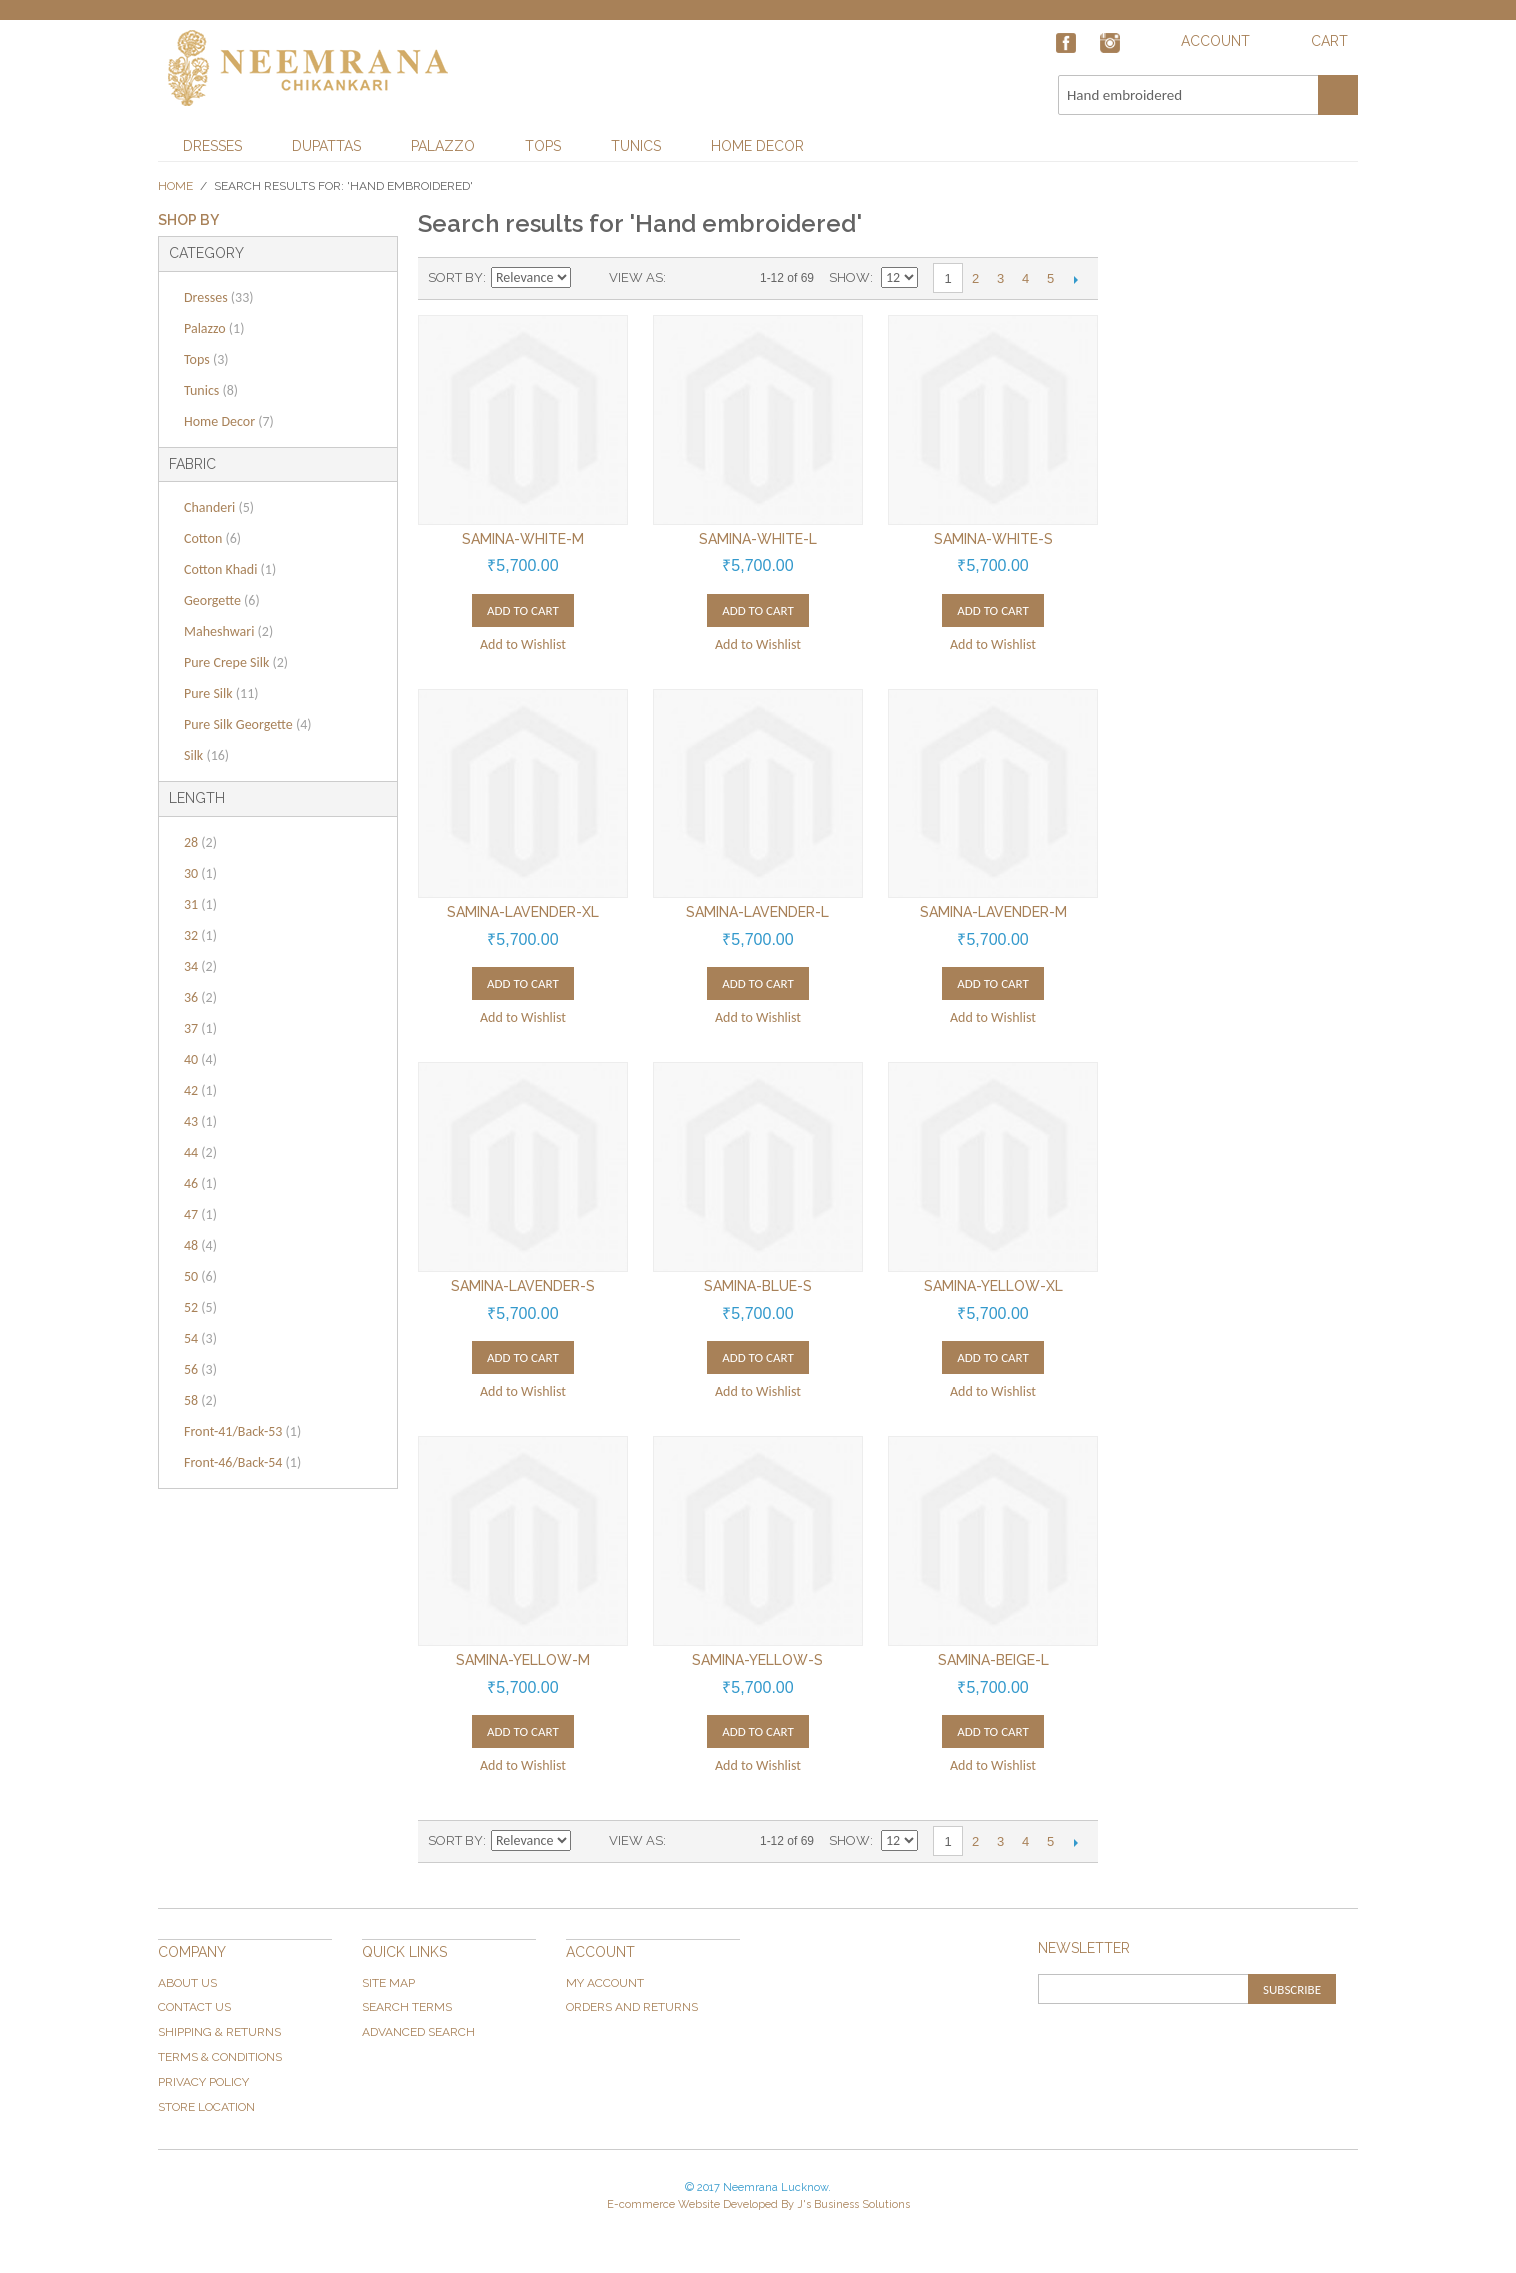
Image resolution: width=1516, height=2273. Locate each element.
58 (200, 1400)
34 (200, 966)
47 (200, 1214)
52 (200, 1307)
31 (200, 904)
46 (200, 1183)
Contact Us (194, 2007)
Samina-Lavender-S (523, 1286)
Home (175, 186)
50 (200, 1276)
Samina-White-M (523, 539)
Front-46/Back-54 (242, 1462)
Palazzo (443, 146)
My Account (605, 1983)
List (721, 278)
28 (200, 842)
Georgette (222, 600)
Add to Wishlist (523, 644)
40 (200, 1059)
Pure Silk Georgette (248, 724)
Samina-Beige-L (993, 1660)
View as (636, 277)
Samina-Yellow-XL (993, 1286)
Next (1075, 279)
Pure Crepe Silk (236, 662)
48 (200, 1245)
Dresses (212, 146)
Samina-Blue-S (758, 1286)
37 (200, 1028)
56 (200, 1369)
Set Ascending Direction (589, 278)
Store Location (206, 2107)
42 (200, 1090)
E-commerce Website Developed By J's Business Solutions (758, 2204)
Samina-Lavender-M (993, 912)
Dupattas (326, 146)
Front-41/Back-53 (242, 1431)
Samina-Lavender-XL (523, 912)
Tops (543, 146)
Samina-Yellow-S (757, 1660)
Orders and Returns (632, 2007)
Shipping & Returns (219, 2032)
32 (200, 935)
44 (200, 1152)
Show (849, 277)
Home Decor (757, 146)
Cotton (212, 538)
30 (200, 873)
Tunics (636, 146)
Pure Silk (221, 693)
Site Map (388, 1983)
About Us (187, 1983)
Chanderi (219, 507)
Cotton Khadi (230, 569)
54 (200, 1338)
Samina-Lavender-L (757, 912)
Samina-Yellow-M (523, 1660)
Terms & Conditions (220, 2057)
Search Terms (407, 2007)
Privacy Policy (203, 2082)
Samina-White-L (758, 539)
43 (200, 1121)
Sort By (455, 277)
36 (200, 997)
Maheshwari (228, 631)
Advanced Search (418, 2032)
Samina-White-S (993, 539)
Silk (206, 755)
